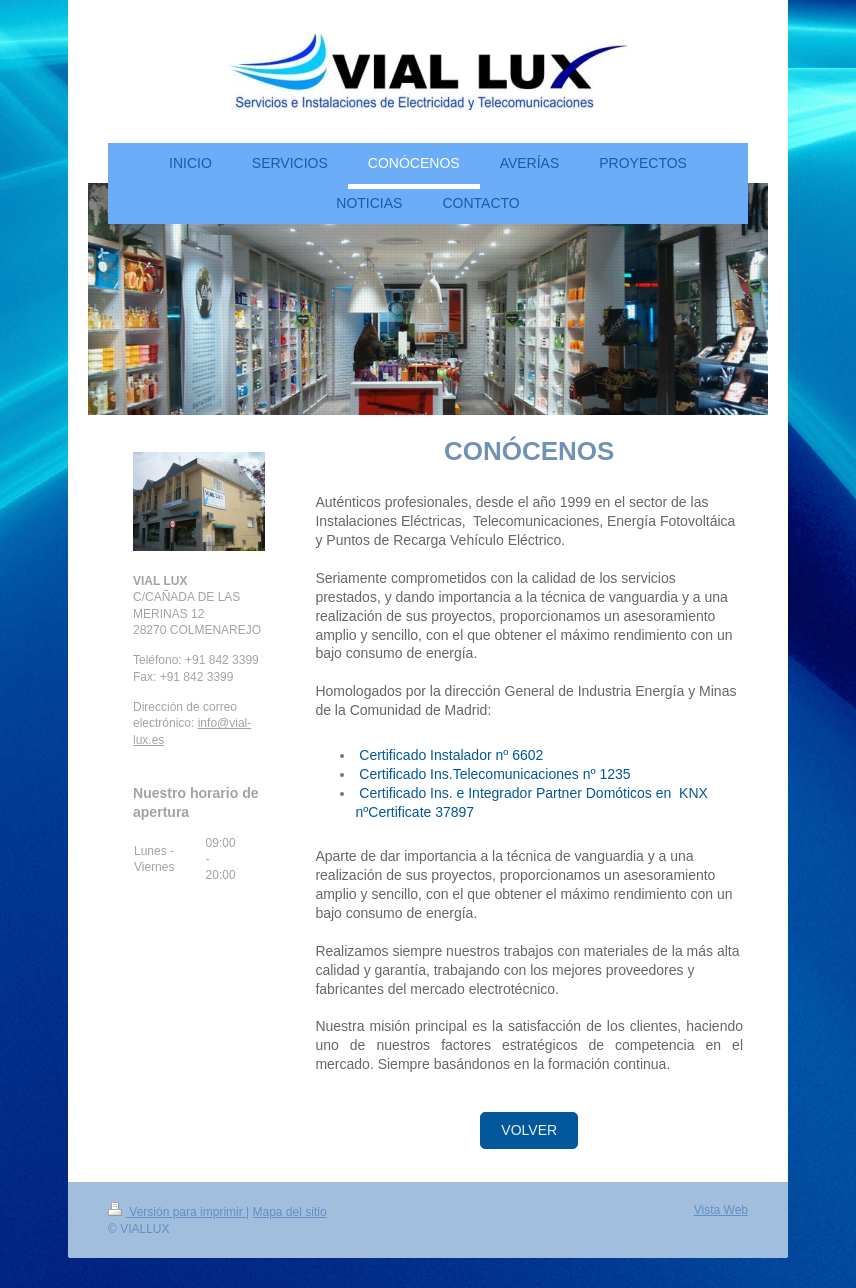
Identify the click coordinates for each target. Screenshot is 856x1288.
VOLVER (529, 1130)
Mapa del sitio (290, 1212)
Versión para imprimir (177, 1212)
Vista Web (721, 1210)
